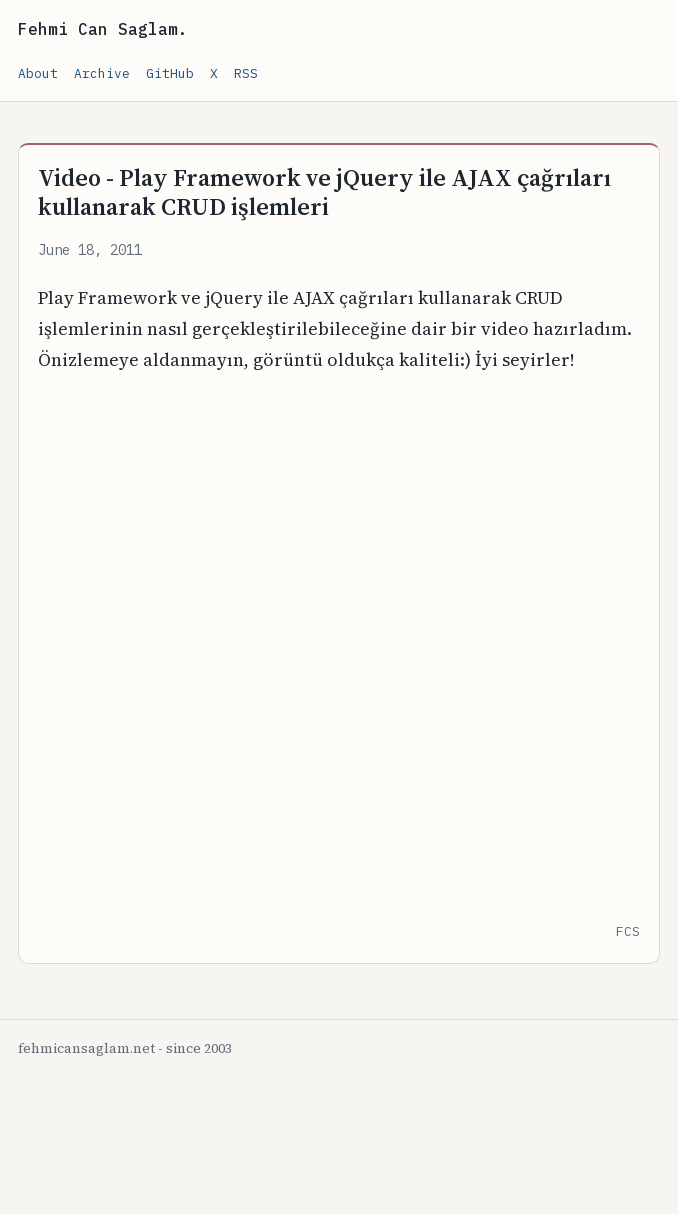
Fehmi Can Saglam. (103, 29)
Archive (102, 73)
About (38, 73)
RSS (246, 73)
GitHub (170, 73)
